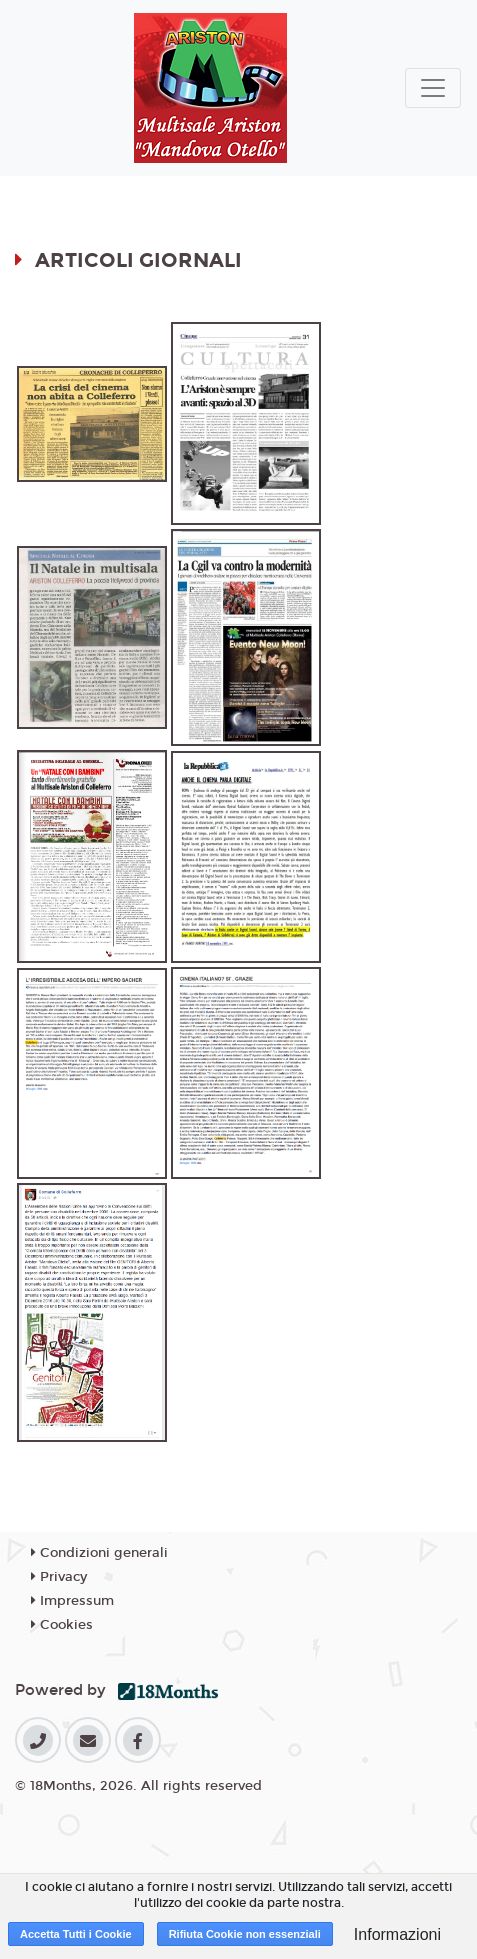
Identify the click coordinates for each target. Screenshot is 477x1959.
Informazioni (397, 1934)
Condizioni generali (99, 1553)
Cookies (62, 1625)
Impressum (72, 1601)
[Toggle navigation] (433, 88)
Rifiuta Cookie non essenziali (245, 1934)
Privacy (59, 1577)
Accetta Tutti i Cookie (76, 1934)
